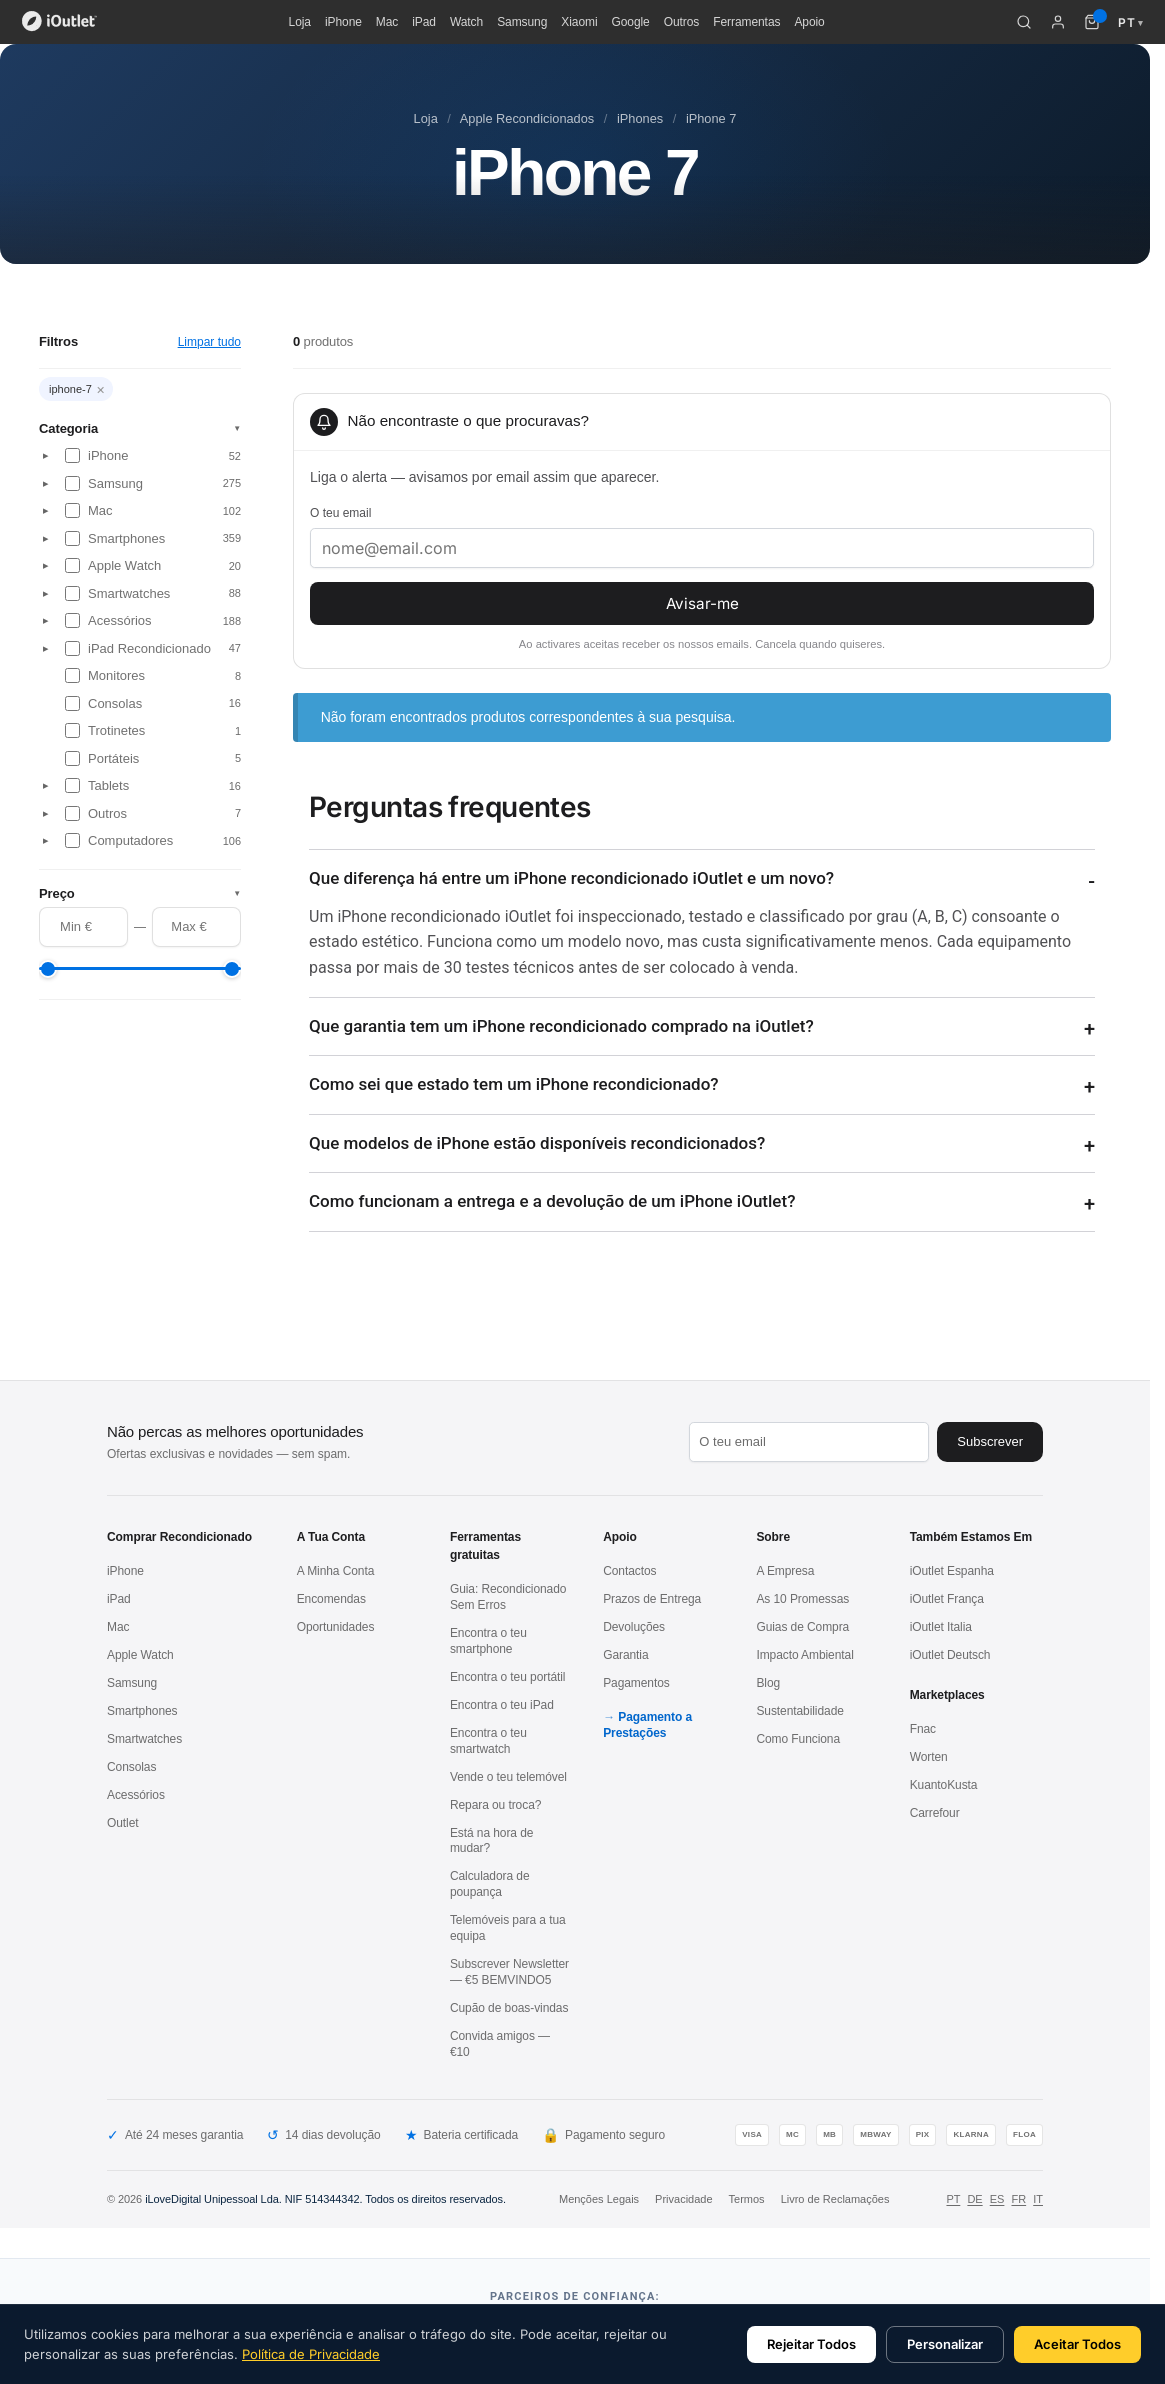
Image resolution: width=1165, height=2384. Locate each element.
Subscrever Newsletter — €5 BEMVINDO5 (509, 1972)
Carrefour (935, 1813)
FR (1018, 2199)
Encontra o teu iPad (502, 1705)
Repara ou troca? (495, 1805)
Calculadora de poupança (490, 1884)
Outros (682, 22)
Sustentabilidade (799, 1711)
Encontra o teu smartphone (488, 1641)
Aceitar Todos (1077, 2344)
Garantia (625, 1655)
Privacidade (683, 2199)
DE (974, 2199)
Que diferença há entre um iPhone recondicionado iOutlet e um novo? (571, 878)
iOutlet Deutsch (950, 1655)
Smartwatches (144, 1739)
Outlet (123, 1823)
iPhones (640, 118)
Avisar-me (702, 603)
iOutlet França (947, 1599)
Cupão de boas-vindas (509, 2008)
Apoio (809, 22)
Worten (929, 1757)
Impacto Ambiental (804, 1655)
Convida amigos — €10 (500, 2044)
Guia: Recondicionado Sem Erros (508, 1597)
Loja (300, 22)
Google (630, 22)
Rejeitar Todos (811, 2344)
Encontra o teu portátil (508, 1677)
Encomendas (331, 1599)
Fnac (923, 1729)
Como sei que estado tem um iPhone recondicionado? (514, 1084)
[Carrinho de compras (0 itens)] (1092, 22)
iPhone (343, 22)
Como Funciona (798, 1739)
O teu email (340, 513)
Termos (747, 2199)
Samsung (522, 22)
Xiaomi (579, 22)
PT (953, 2199)
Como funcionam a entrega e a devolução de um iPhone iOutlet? (552, 1201)
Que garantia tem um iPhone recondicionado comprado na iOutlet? (561, 1026)
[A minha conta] (1058, 22)
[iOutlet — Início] (59, 22)
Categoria (140, 428)
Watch (466, 22)
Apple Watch (140, 1655)
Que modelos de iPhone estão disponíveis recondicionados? (537, 1143)
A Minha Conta (336, 1571)
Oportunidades (336, 1627)
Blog (768, 1683)
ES (997, 2199)
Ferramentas (746, 22)
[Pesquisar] (1024, 22)
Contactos (629, 1571)
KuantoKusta (944, 1785)
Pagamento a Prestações (647, 1725)
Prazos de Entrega (652, 1599)
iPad (424, 22)
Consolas (131, 1767)
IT (1038, 2199)
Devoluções (634, 1627)
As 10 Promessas (802, 1599)
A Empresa (785, 1571)
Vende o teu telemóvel (508, 1777)
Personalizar (945, 2344)
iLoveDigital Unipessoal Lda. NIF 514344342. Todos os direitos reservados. (325, 2199)
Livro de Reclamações (835, 2199)
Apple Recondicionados (527, 118)
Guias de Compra (802, 1627)
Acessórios (136, 1795)
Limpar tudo (209, 342)
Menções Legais (599, 2199)
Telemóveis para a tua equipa (508, 1928)
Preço (140, 893)
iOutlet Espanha (952, 1571)
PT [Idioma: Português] (1130, 22)
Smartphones (142, 1711)
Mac (387, 22)
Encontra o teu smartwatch (488, 1741)
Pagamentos (636, 1683)
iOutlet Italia (941, 1627)
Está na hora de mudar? (492, 1841)
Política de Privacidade (311, 2354)
